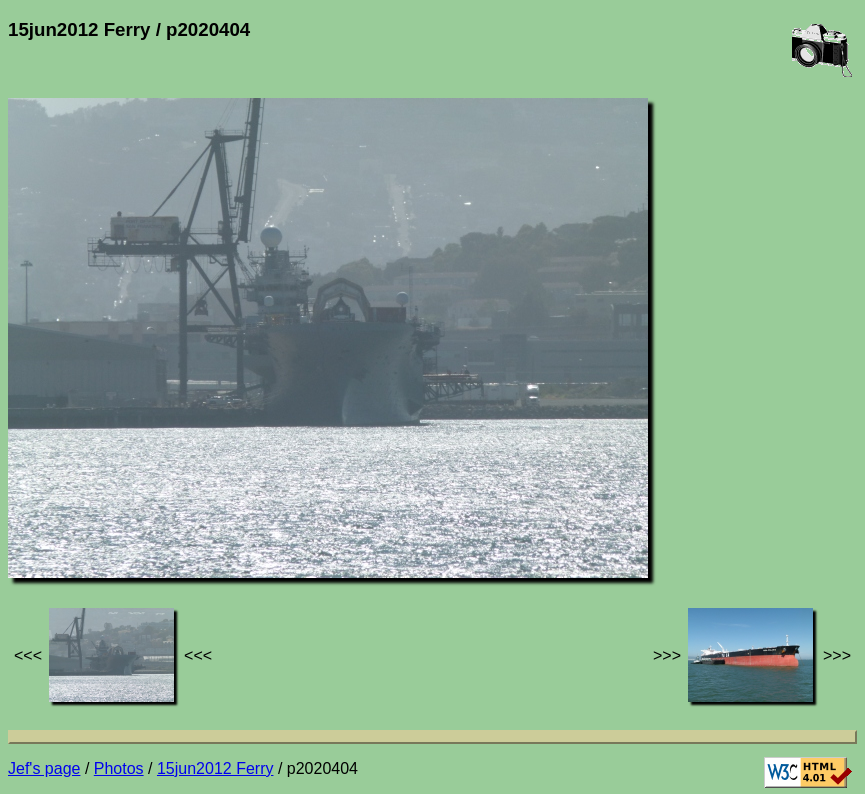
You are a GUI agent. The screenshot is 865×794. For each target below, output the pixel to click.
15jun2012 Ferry (215, 768)
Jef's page (44, 768)
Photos (119, 768)
